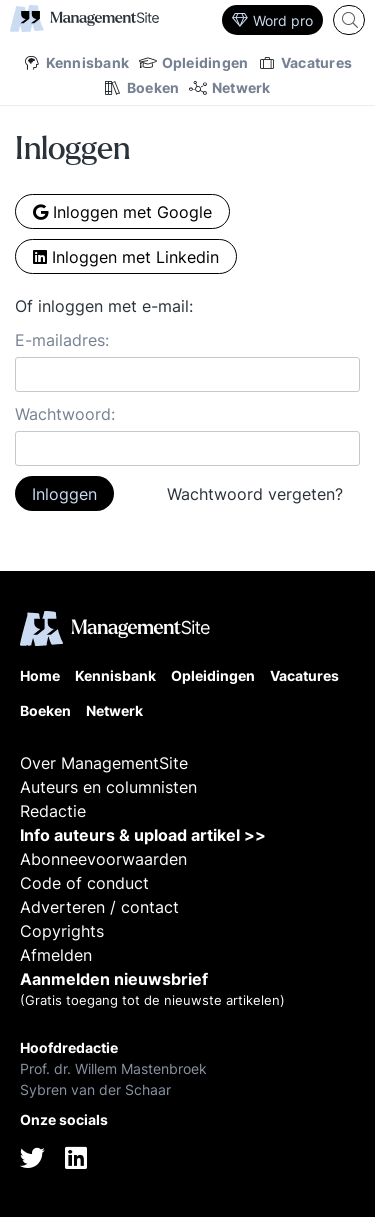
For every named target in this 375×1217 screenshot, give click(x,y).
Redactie (53, 811)
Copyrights (62, 931)
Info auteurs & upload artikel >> (143, 835)
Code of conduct (84, 883)
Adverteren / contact (99, 907)
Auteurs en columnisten (108, 787)
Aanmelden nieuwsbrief (114, 979)
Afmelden (56, 955)
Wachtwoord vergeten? (255, 494)
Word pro (272, 20)
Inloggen (64, 494)
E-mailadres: (62, 340)
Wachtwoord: (65, 414)
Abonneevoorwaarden (103, 859)
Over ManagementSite (104, 763)
